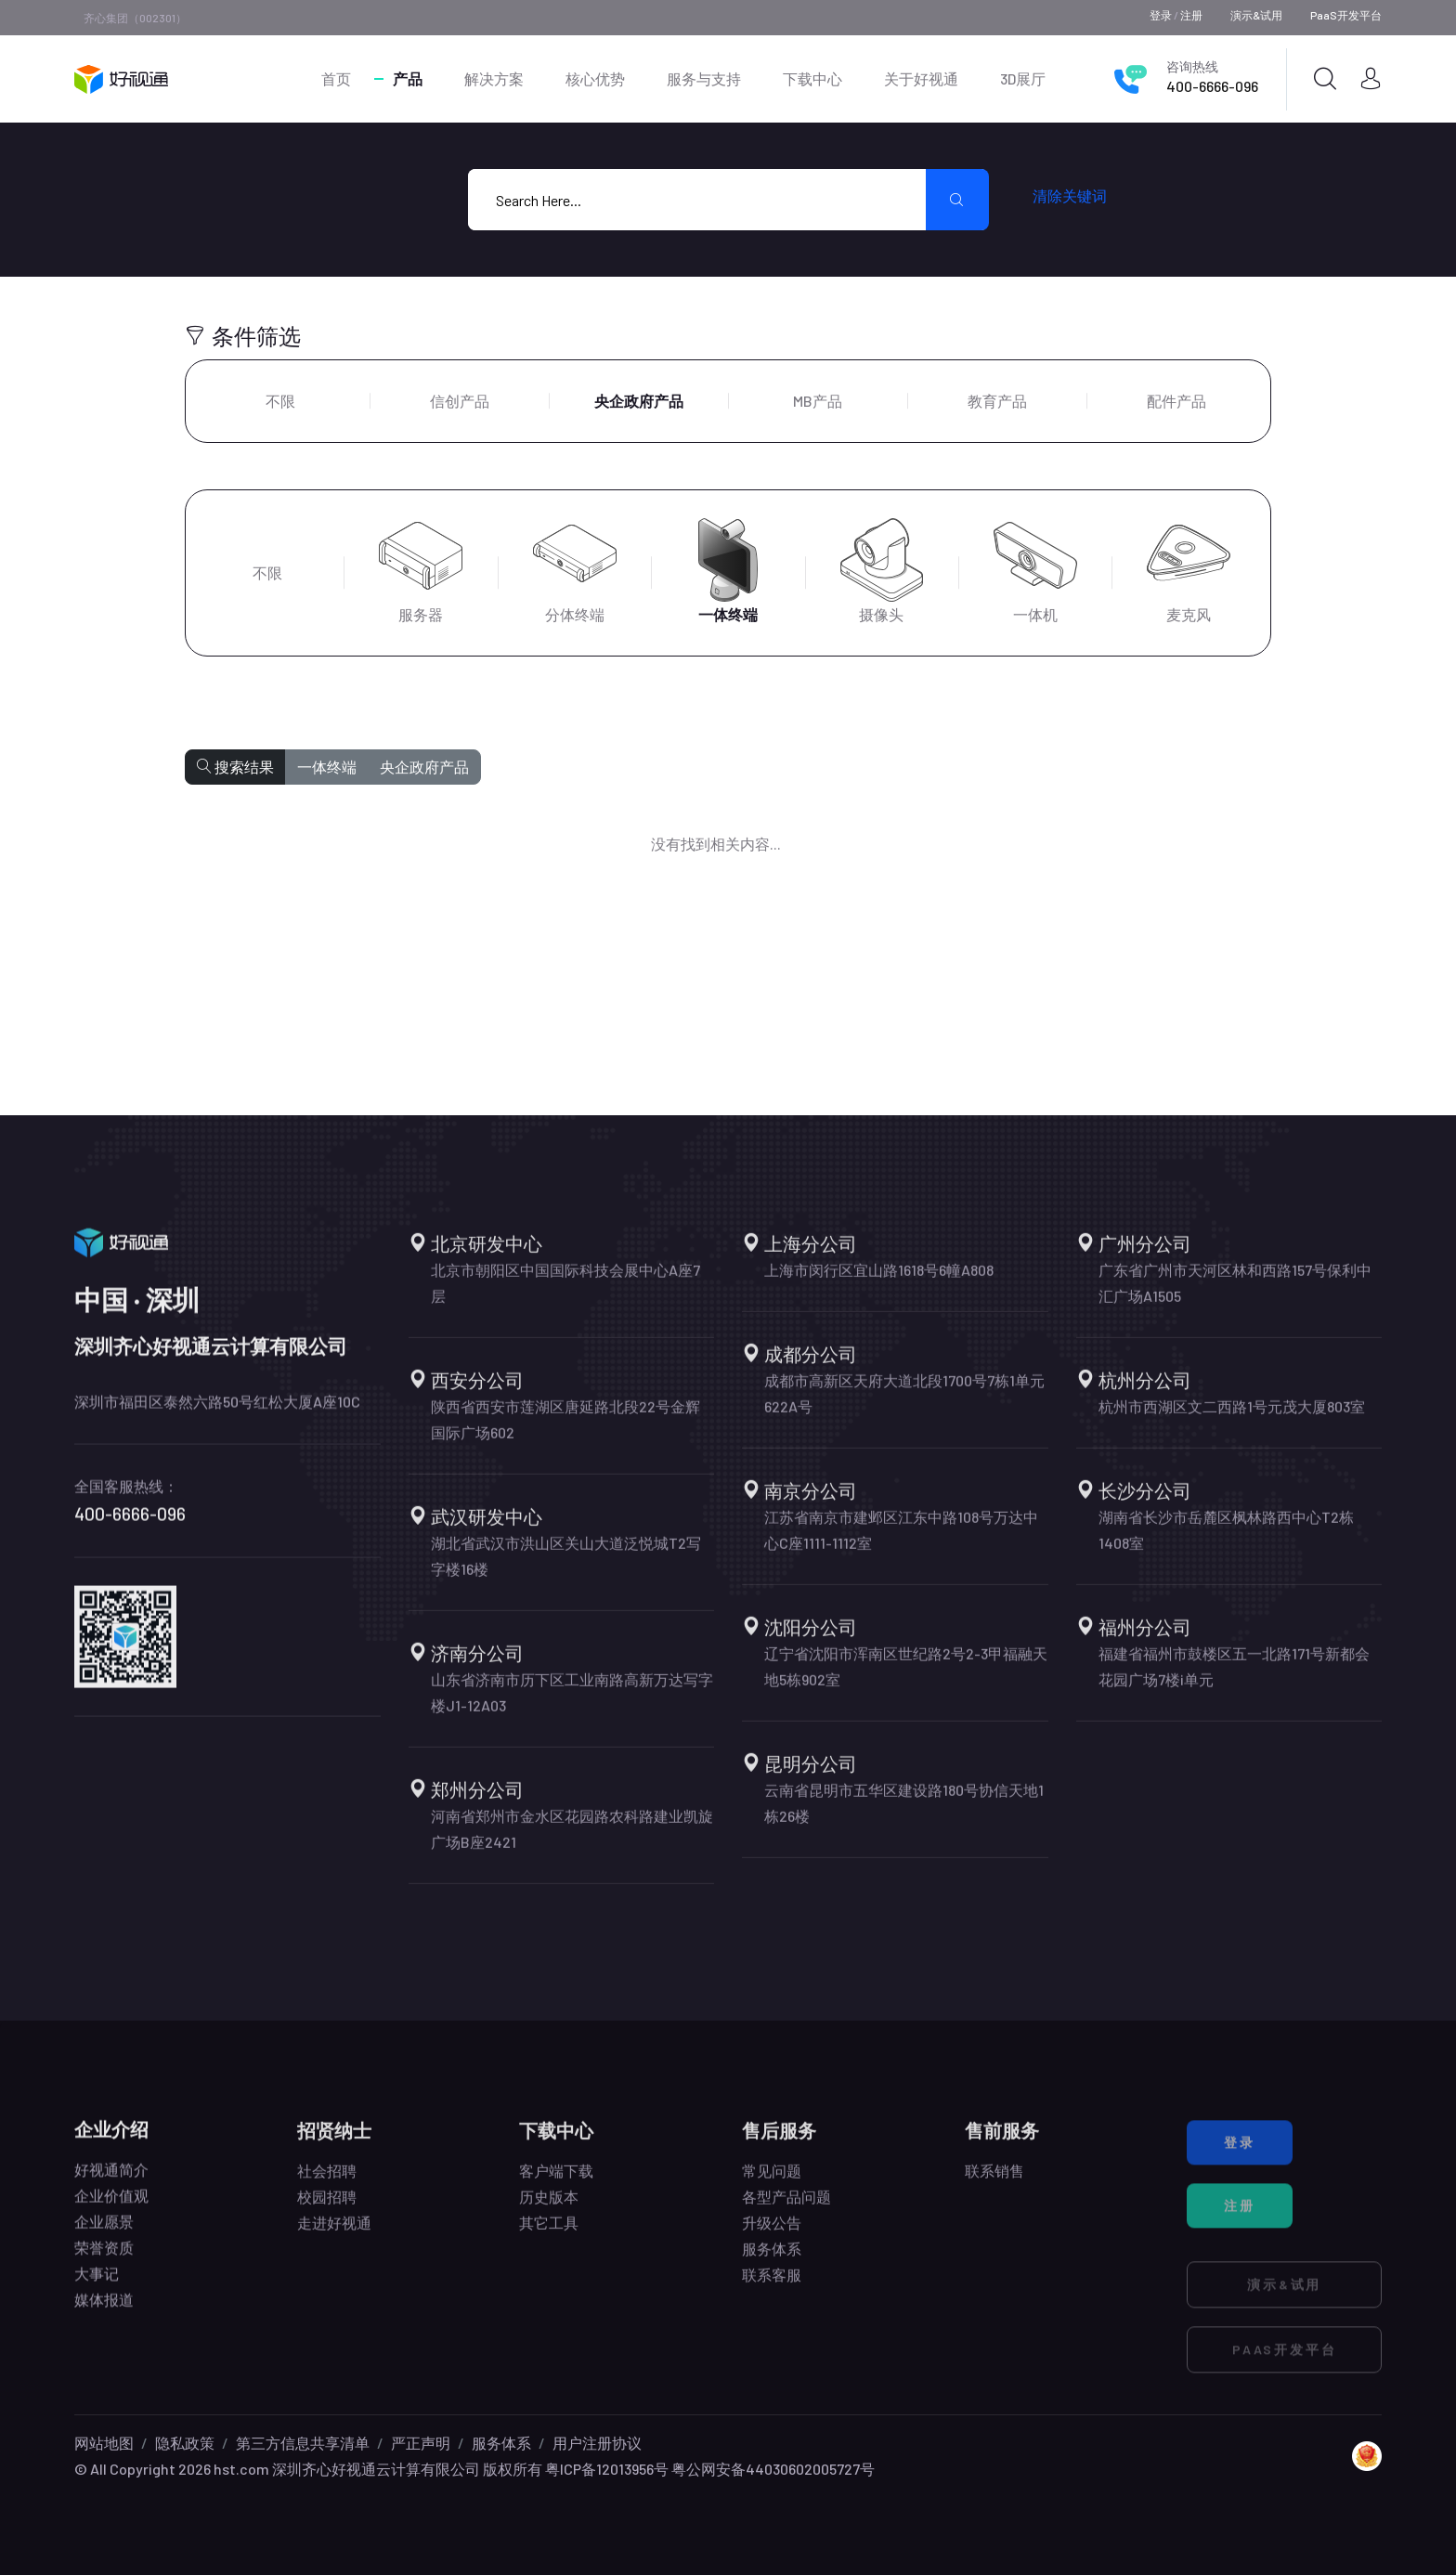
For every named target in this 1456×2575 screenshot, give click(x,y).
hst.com (240, 2468)
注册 (1191, 14)
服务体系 (501, 2442)
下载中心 (812, 78)
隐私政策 (184, 2442)
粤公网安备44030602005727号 (773, 2468)
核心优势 (595, 78)
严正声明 (420, 2442)
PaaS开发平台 (1346, 14)
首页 (336, 78)
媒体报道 (104, 2314)
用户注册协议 (597, 2442)
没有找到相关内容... (716, 843)
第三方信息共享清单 (303, 2442)
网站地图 (104, 2442)
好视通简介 (111, 2184)
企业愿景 (104, 2236)
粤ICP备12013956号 (607, 2468)
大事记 (96, 2288)
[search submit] (957, 199)
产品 (407, 78)
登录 (1161, 14)
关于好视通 (921, 78)
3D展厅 (1023, 78)
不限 (280, 401)
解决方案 (494, 78)
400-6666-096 (1212, 86)
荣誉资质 (104, 2262)
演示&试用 (1256, 14)
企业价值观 (111, 2210)
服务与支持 (704, 78)
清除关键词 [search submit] (1070, 195)
